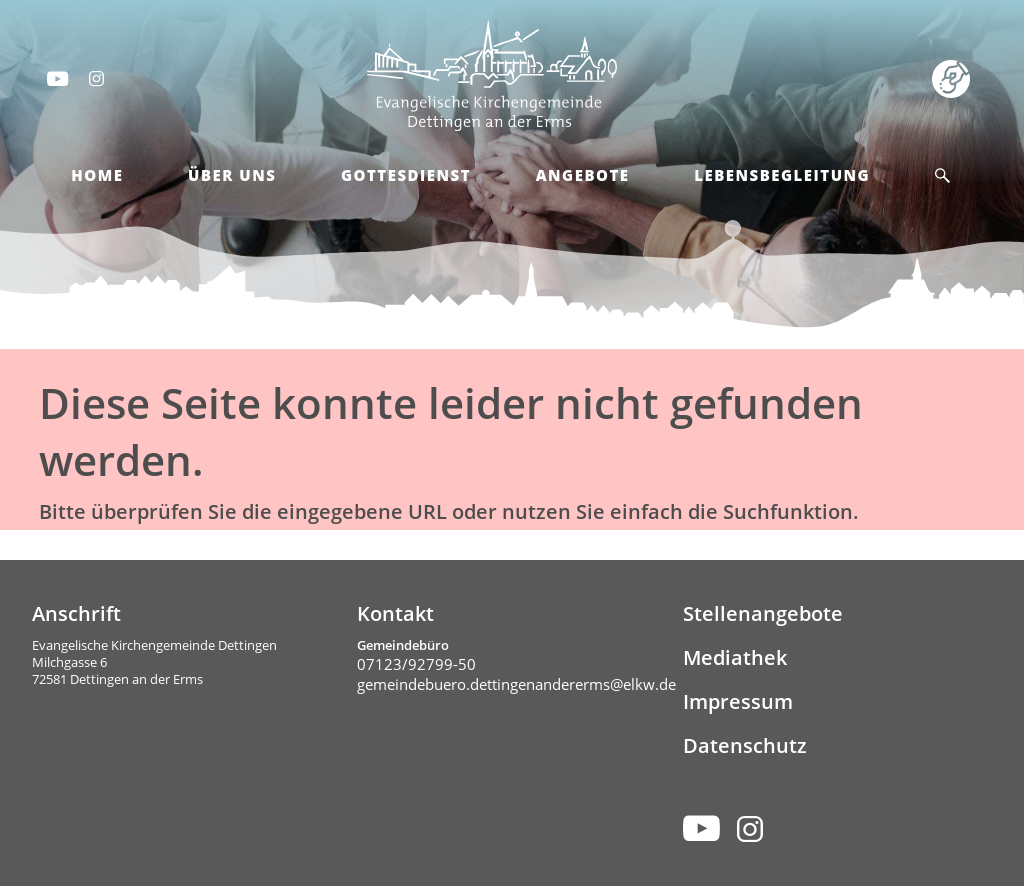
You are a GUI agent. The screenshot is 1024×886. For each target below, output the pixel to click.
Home (97, 175)
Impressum (738, 701)
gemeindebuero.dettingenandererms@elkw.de (516, 684)
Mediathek (735, 657)
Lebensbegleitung (782, 175)
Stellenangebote (763, 613)
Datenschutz (745, 745)
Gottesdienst (406, 175)
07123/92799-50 (416, 664)
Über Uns (232, 175)
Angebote (583, 175)
